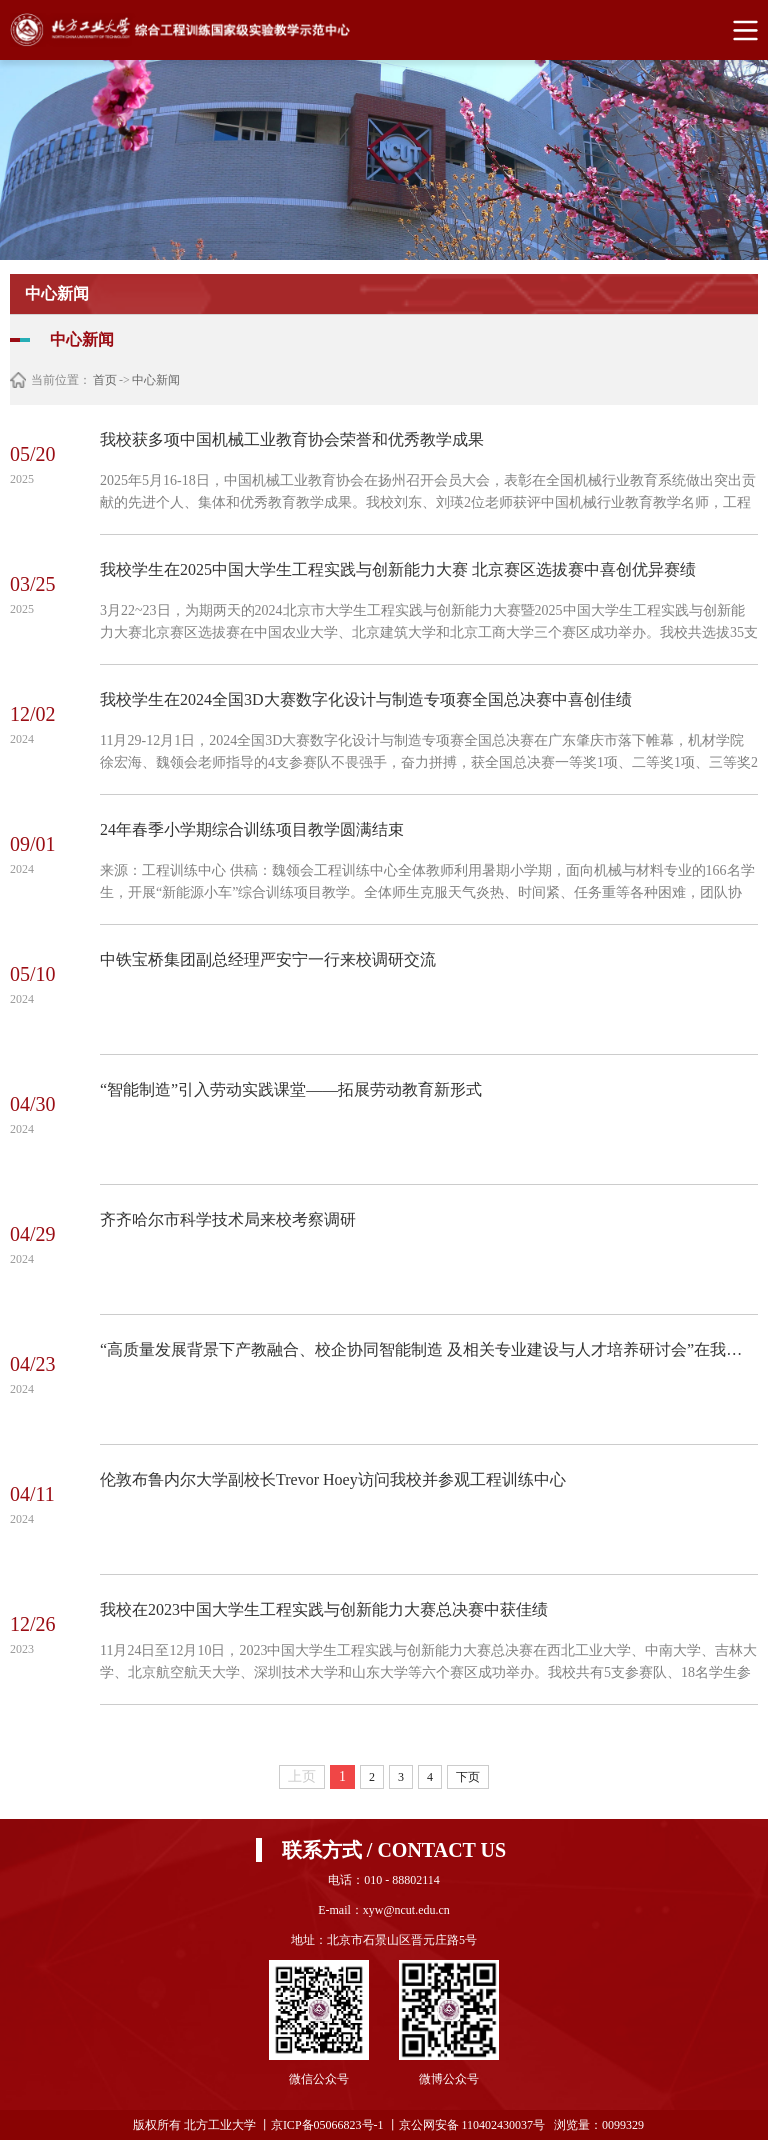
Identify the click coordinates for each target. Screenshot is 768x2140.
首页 (105, 380)
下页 (468, 1777)
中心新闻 (156, 380)
